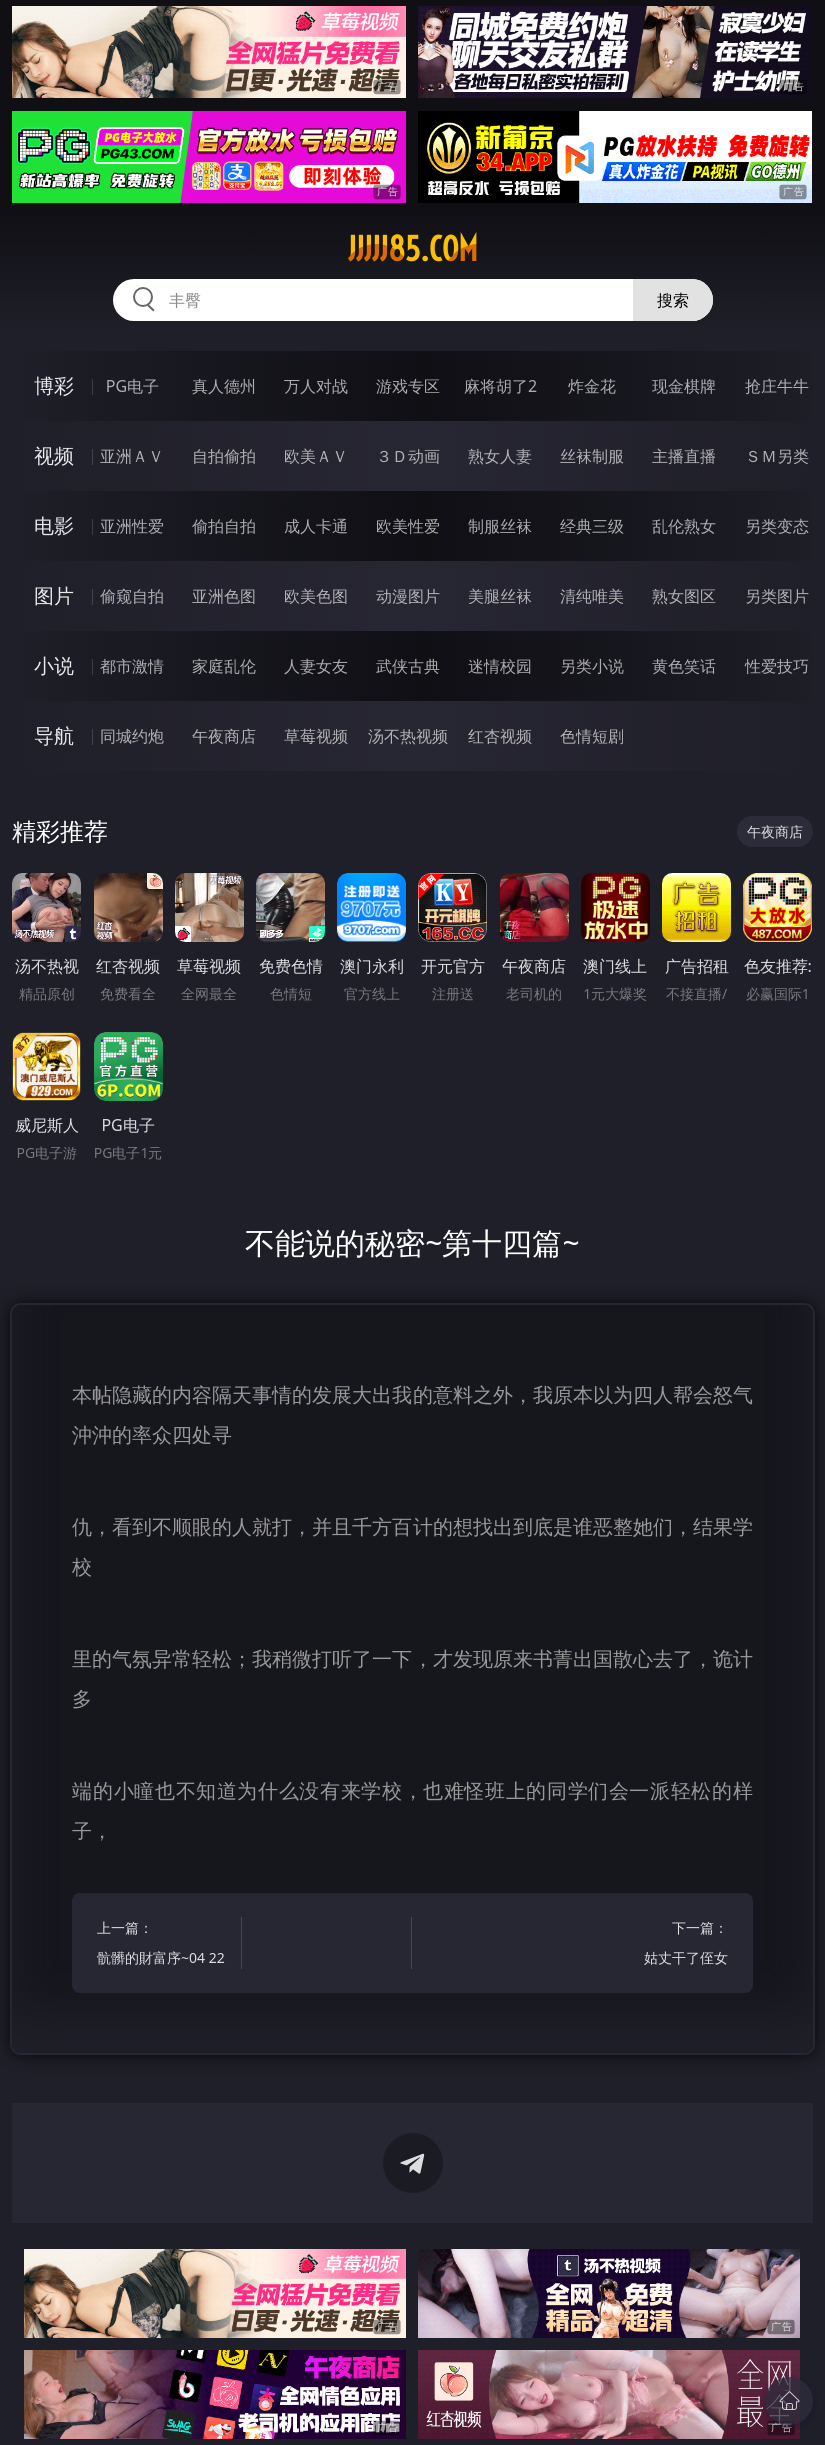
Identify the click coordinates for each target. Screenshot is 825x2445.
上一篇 (166, 1945)
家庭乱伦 (224, 666)
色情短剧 (592, 736)
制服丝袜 (500, 526)
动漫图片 (408, 596)
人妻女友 (316, 666)
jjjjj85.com (413, 249)
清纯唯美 (592, 596)
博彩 (54, 385)
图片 (54, 595)
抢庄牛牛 (777, 386)
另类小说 (592, 666)
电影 (54, 525)
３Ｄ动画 (408, 456)
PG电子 (132, 386)
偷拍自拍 (224, 526)
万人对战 (316, 386)
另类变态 (777, 526)
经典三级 (592, 526)
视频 (54, 455)
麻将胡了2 (500, 386)
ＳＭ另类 (777, 456)
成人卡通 (316, 526)
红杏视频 (500, 736)
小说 (54, 665)
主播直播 (684, 456)
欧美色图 (316, 596)
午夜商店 (224, 736)
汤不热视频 (408, 736)
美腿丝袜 (500, 596)
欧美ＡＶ (316, 456)
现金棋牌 (684, 386)
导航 (54, 735)
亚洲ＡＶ (132, 456)
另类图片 (777, 596)
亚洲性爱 (132, 526)
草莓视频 (316, 736)
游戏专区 (408, 386)
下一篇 (659, 1945)
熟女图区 (684, 596)
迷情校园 (500, 666)
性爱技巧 (777, 666)
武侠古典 (408, 666)
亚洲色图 (224, 596)
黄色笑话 (684, 666)
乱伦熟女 (684, 526)
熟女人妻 (500, 456)
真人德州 (224, 386)
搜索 (673, 300)
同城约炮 (132, 736)
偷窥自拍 (132, 596)
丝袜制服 (592, 456)
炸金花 (592, 386)
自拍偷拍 (224, 456)
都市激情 (132, 666)
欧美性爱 (408, 526)
